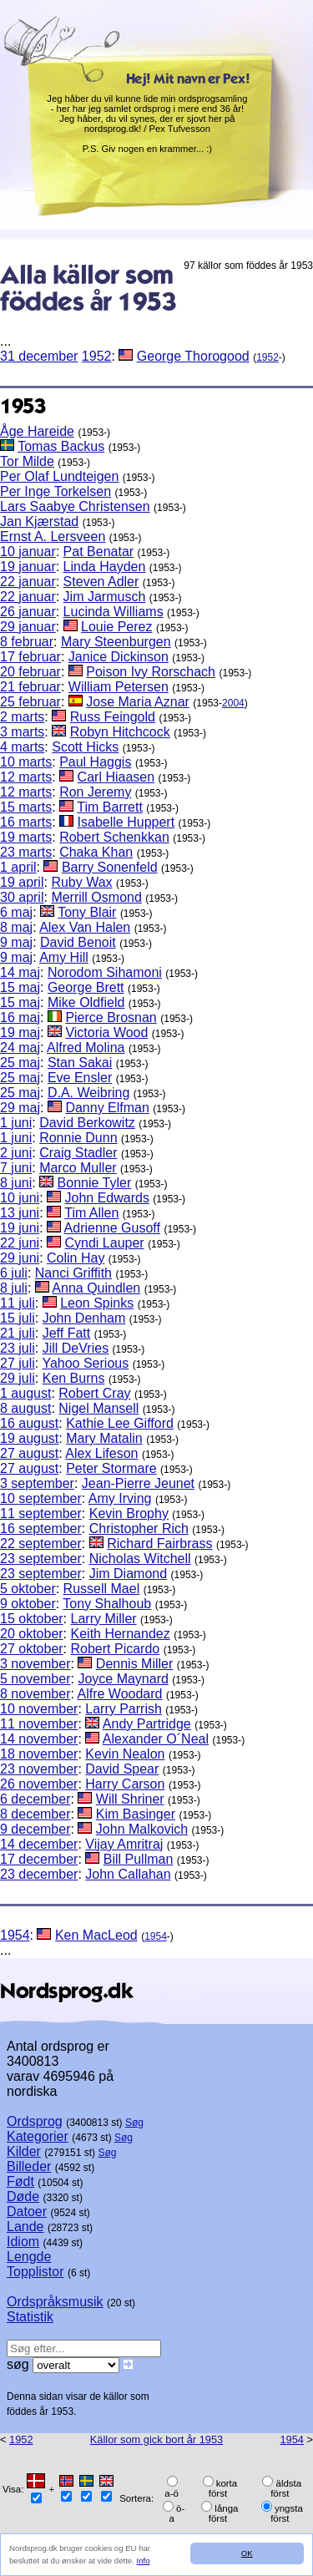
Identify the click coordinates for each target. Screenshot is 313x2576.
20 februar (30, 672)
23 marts (26, 852)
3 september (37, 1483)
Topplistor (35, 2272)
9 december (35, 1829)
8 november (35, 1694)
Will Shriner (130, 1799)
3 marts (22, 732)
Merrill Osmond (96, 897)
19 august (29, 1438)
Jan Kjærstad (39, 521)
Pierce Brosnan (110, 1017)
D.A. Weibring (88, 1093)
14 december (39, 1844)
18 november (39, 1754)
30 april (21, 897)
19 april (21, 882)
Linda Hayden (104, 566)
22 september (41, 1543)
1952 (97, 356)
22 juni (19, 1243)
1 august (25, 1393)
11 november (39, 1724)
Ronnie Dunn (78, 1138)
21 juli (17, 1333)
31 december (39, 356)
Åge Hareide (37, 431)
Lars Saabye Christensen (75, 506)
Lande (25, 2226)
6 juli (14, 1273)
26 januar (28, 612)
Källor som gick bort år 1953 (156, 2439)
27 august (29, 1453)
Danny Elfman (107, 1108)
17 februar (30, 657)
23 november (39, 1769)
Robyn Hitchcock (120, 732)
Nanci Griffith (73, 1273)
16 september (41, 1528)
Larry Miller (104, 1619)
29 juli (17, 1378)
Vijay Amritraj (124, 1844)
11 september (41, 1513)
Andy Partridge (147, 1724)
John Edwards (107, 1198)
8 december (35, 1814)
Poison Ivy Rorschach (150, 672)
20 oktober (31, 1634)
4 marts (22, 747)
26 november (39, 1784)
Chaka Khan (96, 852)
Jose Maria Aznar (137, 702)
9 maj (16, 942)
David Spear (122, 1769)
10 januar (28, 551)
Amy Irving (120, 1498)
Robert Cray (94, 1393)
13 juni (19, 1213)
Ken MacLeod (96, 1935)
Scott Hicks (85, 747)
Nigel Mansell (98, 1408)
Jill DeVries (76, 1348)
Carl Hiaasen (116, 777)
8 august (25, 1408)
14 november (39, 1739)
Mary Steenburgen (116, 642)
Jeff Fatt (67, 1333)
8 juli (14, 1288)
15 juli (17, 1318)
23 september (41, 1558)
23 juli (17, 1348)
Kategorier (37, 2136)
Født (20, 2181)
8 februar (26, 642)
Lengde (29, 2257)
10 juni (19, 1198)
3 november (35, 1664)
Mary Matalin (104, 1438)
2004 (233, 703)
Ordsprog (35, 2121)
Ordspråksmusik (55, 2302)
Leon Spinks (97, 1303)
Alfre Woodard (120, 1694)
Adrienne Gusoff (112, 1228)
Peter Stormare (111, 1468)
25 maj (20, 1062)
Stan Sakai (80, 1062)
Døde (23, 2196)
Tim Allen (91, 1213)
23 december (39, 1874)
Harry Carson (124, 1784)
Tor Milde (27, 461)
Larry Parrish (123, 1709)
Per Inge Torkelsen (55, 491)
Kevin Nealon (124, 1754)
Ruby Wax (81, 882)
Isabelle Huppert (126, 822)
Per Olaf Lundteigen (59, 476)
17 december (39, 1859)
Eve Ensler (80, 1077)
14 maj (20, 972)
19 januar (28, 566)
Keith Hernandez (120, 1634)
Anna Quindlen (96, 1288)
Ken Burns (74, 1378)
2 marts (22, 717)
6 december (35, 1799)
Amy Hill (63, 957)
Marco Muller (77, 1168)
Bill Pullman (138, 1859)
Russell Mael (101, 1589)
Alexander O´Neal (156, 1739)
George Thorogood (193, 356)
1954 (15, 1935)
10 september (41, 1498)
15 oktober (31, 1619)
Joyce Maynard (123, 1679)
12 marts (26, 777)
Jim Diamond (128, 1573)
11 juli (17, 1303)
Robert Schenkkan (114, 837)
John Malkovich (142, 1829)
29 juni (19, 1258)
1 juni (16, 1123)
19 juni (19, 1228)
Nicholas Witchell (140, 1558)
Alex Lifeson (101, 1453)
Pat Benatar (98, 551)
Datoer (27, 2211)
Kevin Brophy (129, 1513)
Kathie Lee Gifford (120, 1423)
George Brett (86, 987)
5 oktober (28, 1589)
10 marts (26, 762)
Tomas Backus (61, 446)
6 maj (16, 912)
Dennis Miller (134, 1664)
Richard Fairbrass (159, 1543)
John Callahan (127, 1874)
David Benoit (78, 942)
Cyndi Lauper (104, 1243)
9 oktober (28, 1604)
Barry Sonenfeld (110, 867)
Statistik (30, 2317)
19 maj (20, 1032)
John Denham (84, 1318)
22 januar (28, 581)
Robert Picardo (115, 1649)
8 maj (16, 927)
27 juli (17, 1363)
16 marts (26, 822)
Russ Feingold (112, 717)
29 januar (28, 627)
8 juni (16, 1183)
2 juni (16, 1153)
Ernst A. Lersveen (52, 536)
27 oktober (31, 1649)
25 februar (30, 702)
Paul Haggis (95, 762)
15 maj (20, 987)
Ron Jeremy (95, 792)
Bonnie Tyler (95, 1183)
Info (143, 2560)
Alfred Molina (85, 1047)
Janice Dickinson (118, 657)
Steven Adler (101, 581)
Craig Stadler (78, 1153)
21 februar (30, 687)
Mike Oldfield (86, 1002)
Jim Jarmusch (104, 597)
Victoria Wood (106, 1032)
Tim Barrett (110, 807)
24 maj (20, 1047)
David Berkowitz (87, 1123)
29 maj (20, 1108)
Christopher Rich (139, 1528)
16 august (29, 1423)
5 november (35, 1679)
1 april (18, 867)
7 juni (16, 1168)
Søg (134, 2122)
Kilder (24, 2151)
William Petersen (118, 687)
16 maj (20, 1017)
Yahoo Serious (85, 1363)
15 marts (26, 807)
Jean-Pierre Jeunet (138, 1483)
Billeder (29, 2166)
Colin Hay (75, 1258)
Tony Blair (87, 912)
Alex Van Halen (84, 927)
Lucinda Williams (113, 612)
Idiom (23, 2241)
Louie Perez (116, 627)
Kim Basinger (135, 1814)
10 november (39, 1709)
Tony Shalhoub (107, 1604)
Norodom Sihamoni (105, 972)
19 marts (26, 837)
